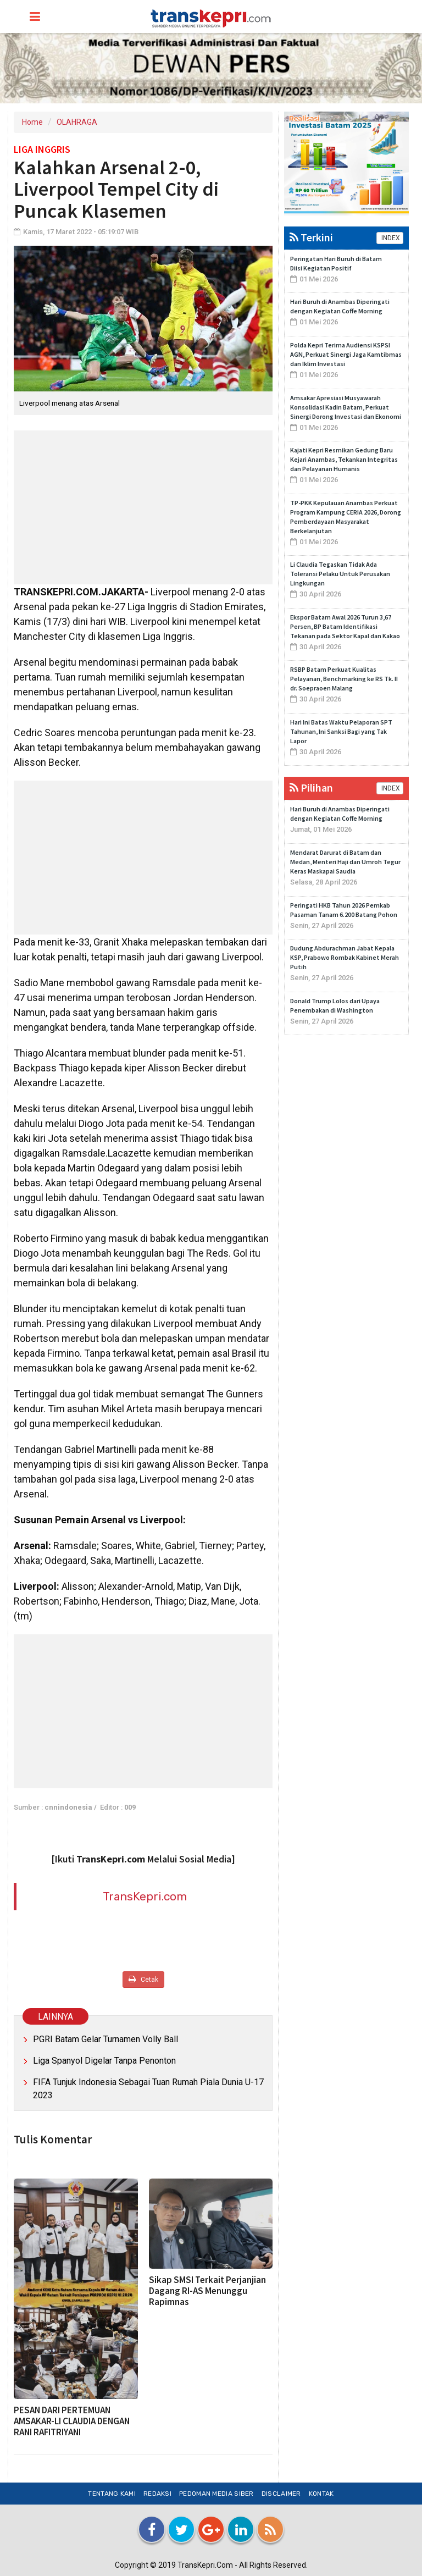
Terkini (311, 237)
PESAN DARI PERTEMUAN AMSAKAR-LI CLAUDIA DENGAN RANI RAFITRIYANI (72, 2421)
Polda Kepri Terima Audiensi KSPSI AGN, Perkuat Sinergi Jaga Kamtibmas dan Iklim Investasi (346, 354)
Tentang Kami (112, 2493)
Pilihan (311, 787)
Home (32, 122)
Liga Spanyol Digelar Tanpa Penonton (104, 2060)
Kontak (321, 2493)
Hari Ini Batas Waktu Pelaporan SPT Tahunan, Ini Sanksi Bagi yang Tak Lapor (341, 731)
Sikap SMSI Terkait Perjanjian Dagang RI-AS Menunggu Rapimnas (207, 2291)
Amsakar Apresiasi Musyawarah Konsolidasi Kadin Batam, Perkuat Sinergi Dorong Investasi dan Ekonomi (345, 407)
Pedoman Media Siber (216, 2493)
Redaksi (157, 2493)
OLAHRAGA (77, 122)
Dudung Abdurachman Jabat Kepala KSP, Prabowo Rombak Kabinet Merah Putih (344, 957)
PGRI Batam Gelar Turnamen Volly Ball (105, 2039)
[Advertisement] (143, 507)
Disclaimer (281, 2493)
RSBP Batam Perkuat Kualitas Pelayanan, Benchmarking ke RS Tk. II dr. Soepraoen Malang (344, 678)
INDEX (390, 238)
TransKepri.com (145, 1896)
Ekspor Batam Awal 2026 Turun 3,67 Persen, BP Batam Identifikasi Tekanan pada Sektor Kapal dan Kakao (345, 626)
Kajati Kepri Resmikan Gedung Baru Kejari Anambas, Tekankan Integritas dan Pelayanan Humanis (344, 459)
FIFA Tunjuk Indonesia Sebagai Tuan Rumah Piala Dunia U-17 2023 (148, 2088)
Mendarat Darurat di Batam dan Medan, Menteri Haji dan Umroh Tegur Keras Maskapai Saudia (345, 861)
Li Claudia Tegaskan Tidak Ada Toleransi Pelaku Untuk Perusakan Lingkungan (340, 573)
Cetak (143, 1979)
